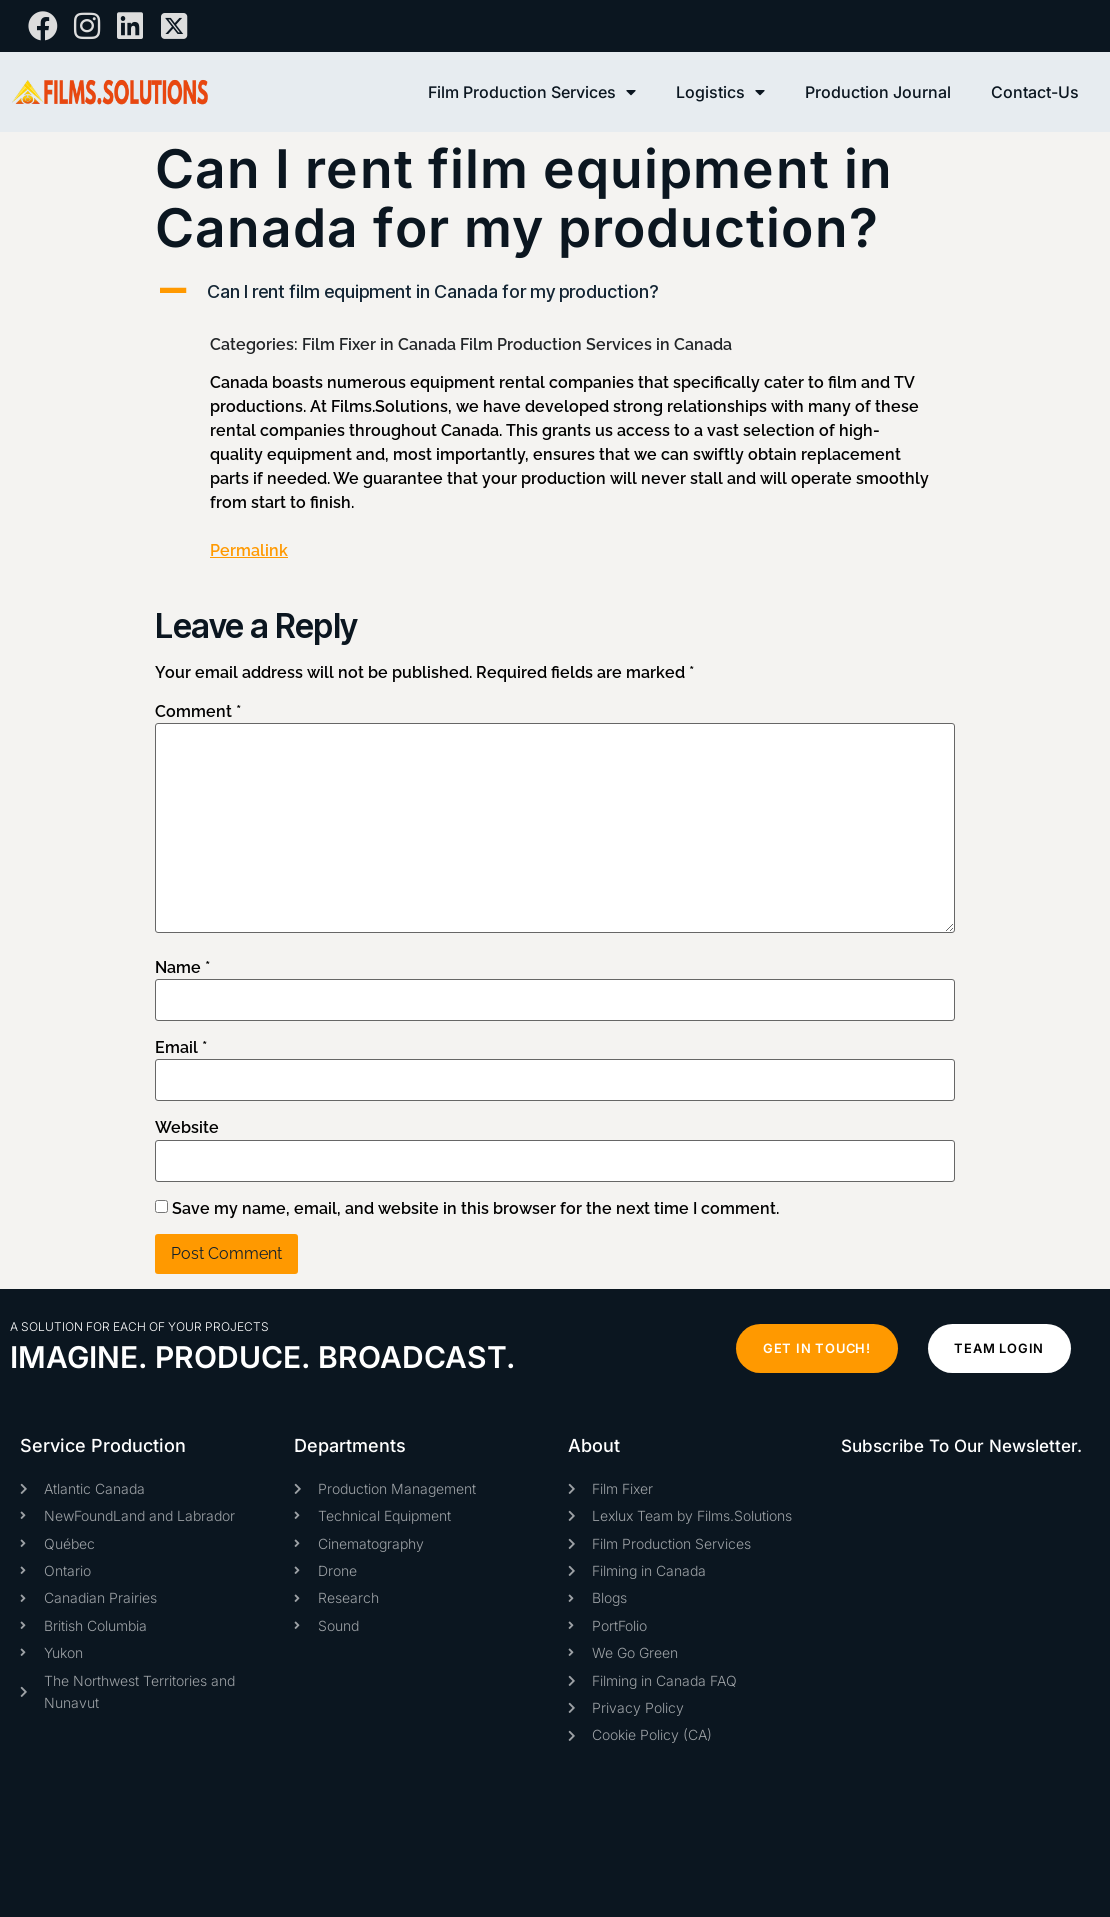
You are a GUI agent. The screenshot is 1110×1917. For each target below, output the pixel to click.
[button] (555, 291)
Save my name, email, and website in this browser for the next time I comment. (475, 1209)
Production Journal (878, 92)
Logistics (720, 92)
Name (182, 968)
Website (187, 1128)
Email (181, 1048)
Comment (198, 712)
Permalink (249, 550)
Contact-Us (1035, 92)
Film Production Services (532, 92)
